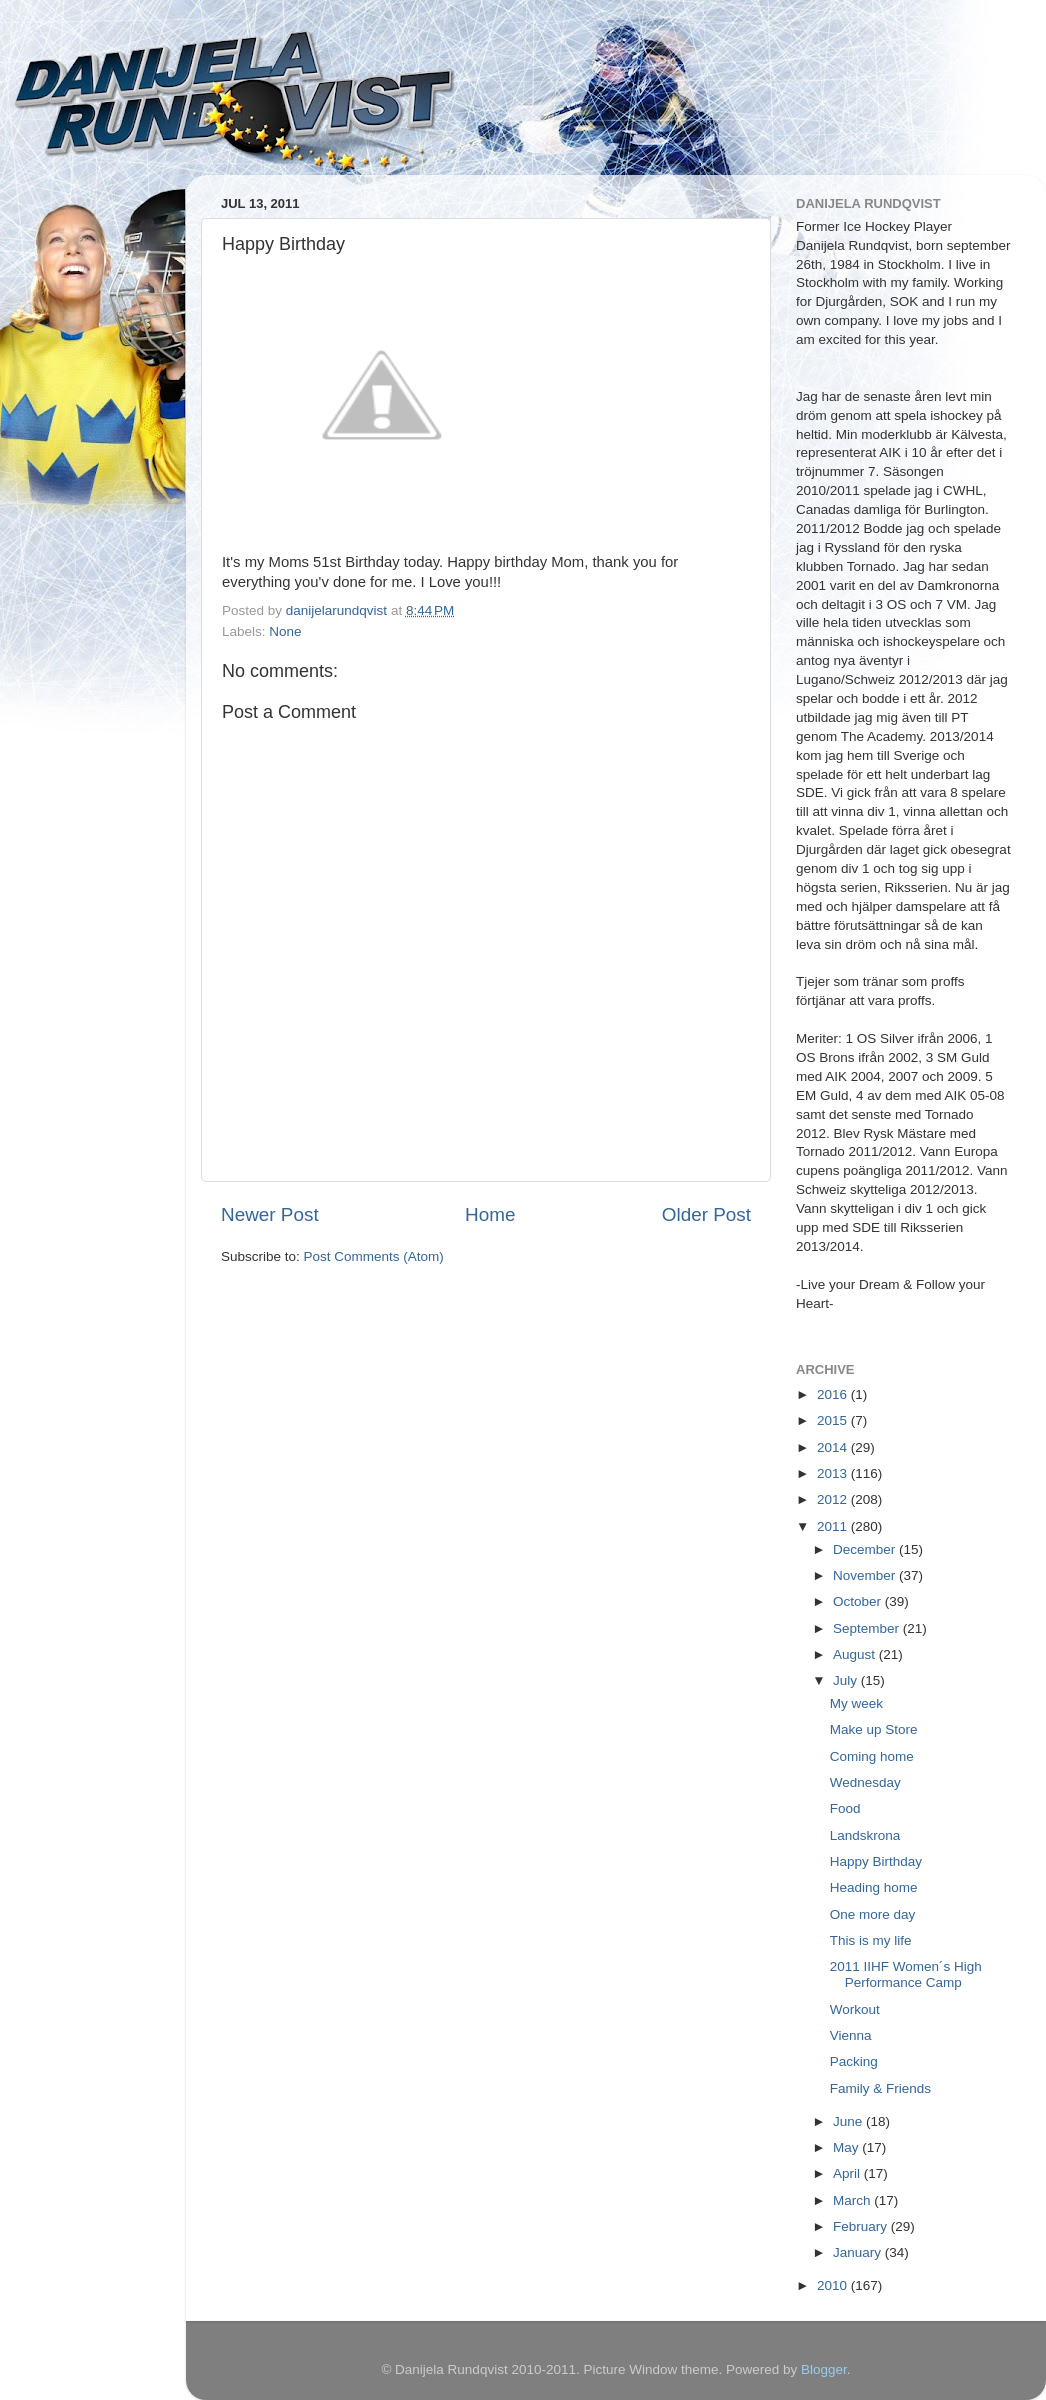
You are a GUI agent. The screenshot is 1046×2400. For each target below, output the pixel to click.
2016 (834, 1394)
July (847, 1680)
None (285, 631)
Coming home (872, 1756)
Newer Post (270, 1214)
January (859, 2252)
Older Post (706, 1214)
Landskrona (865, 1835)
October (859, 1601)
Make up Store (874, 1729)
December (866, 1549)
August (856, 1654)
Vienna (851, 2035)
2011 (834, 1526)
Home (490, 1214)
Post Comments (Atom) (374, 1256)
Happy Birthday (876, 1861)
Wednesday (865, 1782)
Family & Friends (880, 2088)
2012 (834, 1499)
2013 (834, 1473)
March (853, 2200)
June (849, 2121)
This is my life (871, 1940)
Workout (855, 2009)
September (868, 1628)
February (862, 2226)
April (848, 2173)
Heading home (874, 1887)
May (847, 2147)
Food (845, 1808)
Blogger (824, 2369)
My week (856, 1703)
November (866, 1575)
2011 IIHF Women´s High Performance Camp (906, 1974)
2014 (834, 1447)
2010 (834, 2285)
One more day (873, 1914)
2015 (834, 1420)
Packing (854, 2061)
